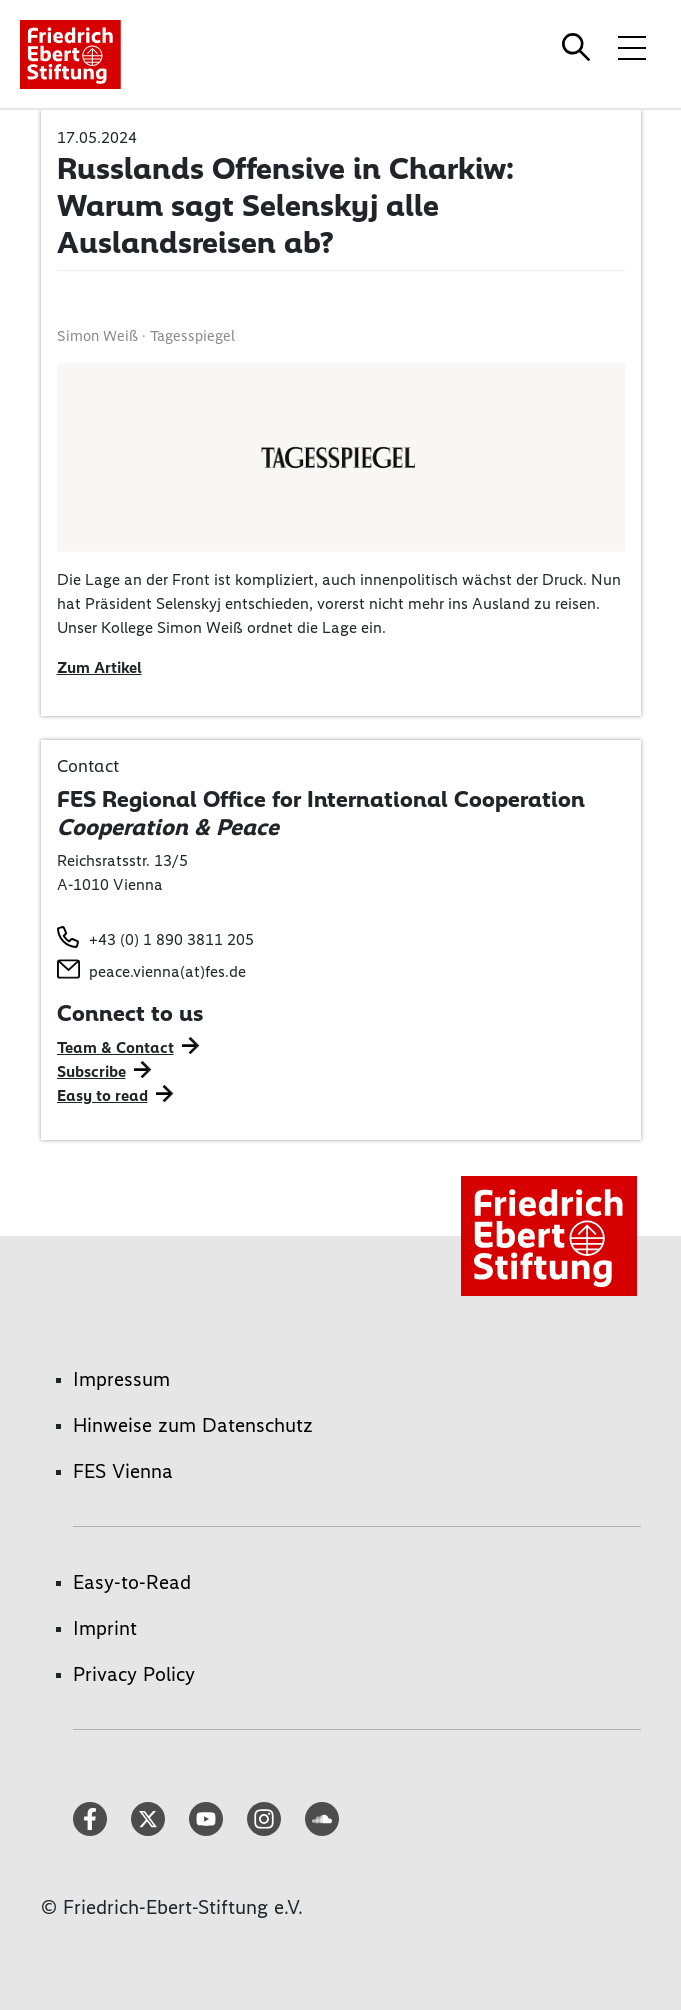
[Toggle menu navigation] (632, 47)
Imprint (105, 1628)
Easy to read (102, 1095)
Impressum (121, 1379)
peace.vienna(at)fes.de (167, 971)
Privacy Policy (134, 1674)
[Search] (579, 47)
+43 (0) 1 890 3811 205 (171, 939)
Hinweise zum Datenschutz (193, 1425)
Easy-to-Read (132, 1582)
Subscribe (91, 1071)
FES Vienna (123, 1471)
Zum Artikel (99, 667)
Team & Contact (115, 1047)
